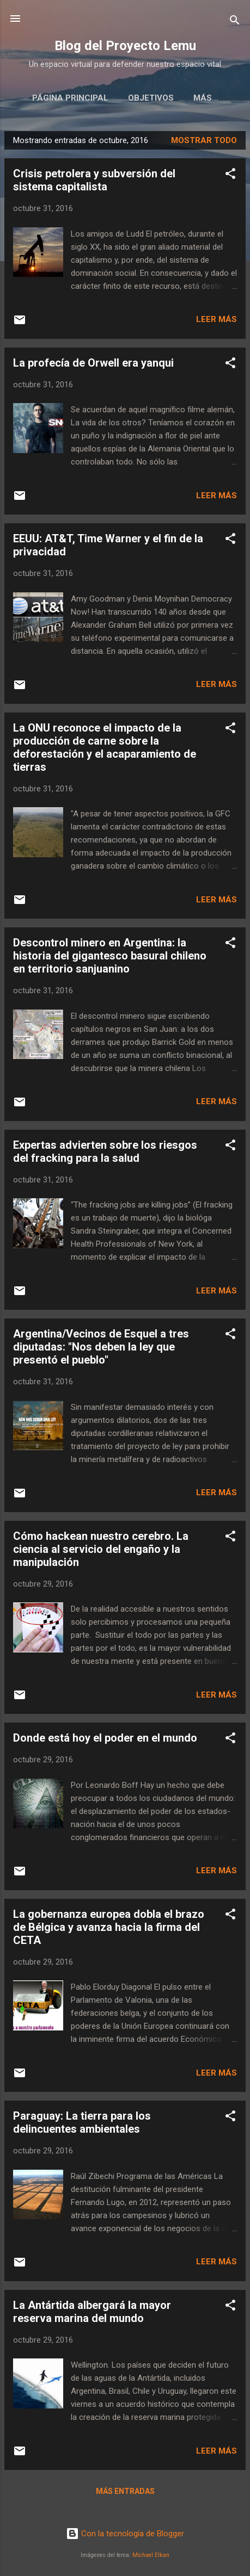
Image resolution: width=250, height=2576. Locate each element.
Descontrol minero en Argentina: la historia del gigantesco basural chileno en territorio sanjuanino (109, 957)
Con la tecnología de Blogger (125, 2533)
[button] (230, 177)
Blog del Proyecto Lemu (125, 45)
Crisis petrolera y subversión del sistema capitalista (94, 182)
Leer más (216, 321)
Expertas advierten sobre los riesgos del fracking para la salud (105, 1154)
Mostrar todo (204, 142)
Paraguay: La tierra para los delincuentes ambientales (82, 2124)
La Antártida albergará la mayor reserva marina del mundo (92, 2314)
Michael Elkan (150, 2555)
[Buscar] (234, 22)
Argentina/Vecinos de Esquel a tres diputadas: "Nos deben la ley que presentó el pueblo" (101, 1349)
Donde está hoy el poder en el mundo (105, 1740)
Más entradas (125, 2493)
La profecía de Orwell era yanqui (93, 364)
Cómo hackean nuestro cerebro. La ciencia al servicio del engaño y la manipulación (100, 1551)
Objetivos (137, 98)
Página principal (56, 98)
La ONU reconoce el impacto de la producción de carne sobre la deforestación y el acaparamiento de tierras (104, 749)
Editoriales (205, 98)
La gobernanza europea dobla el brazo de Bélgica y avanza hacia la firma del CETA (108, 1929)
